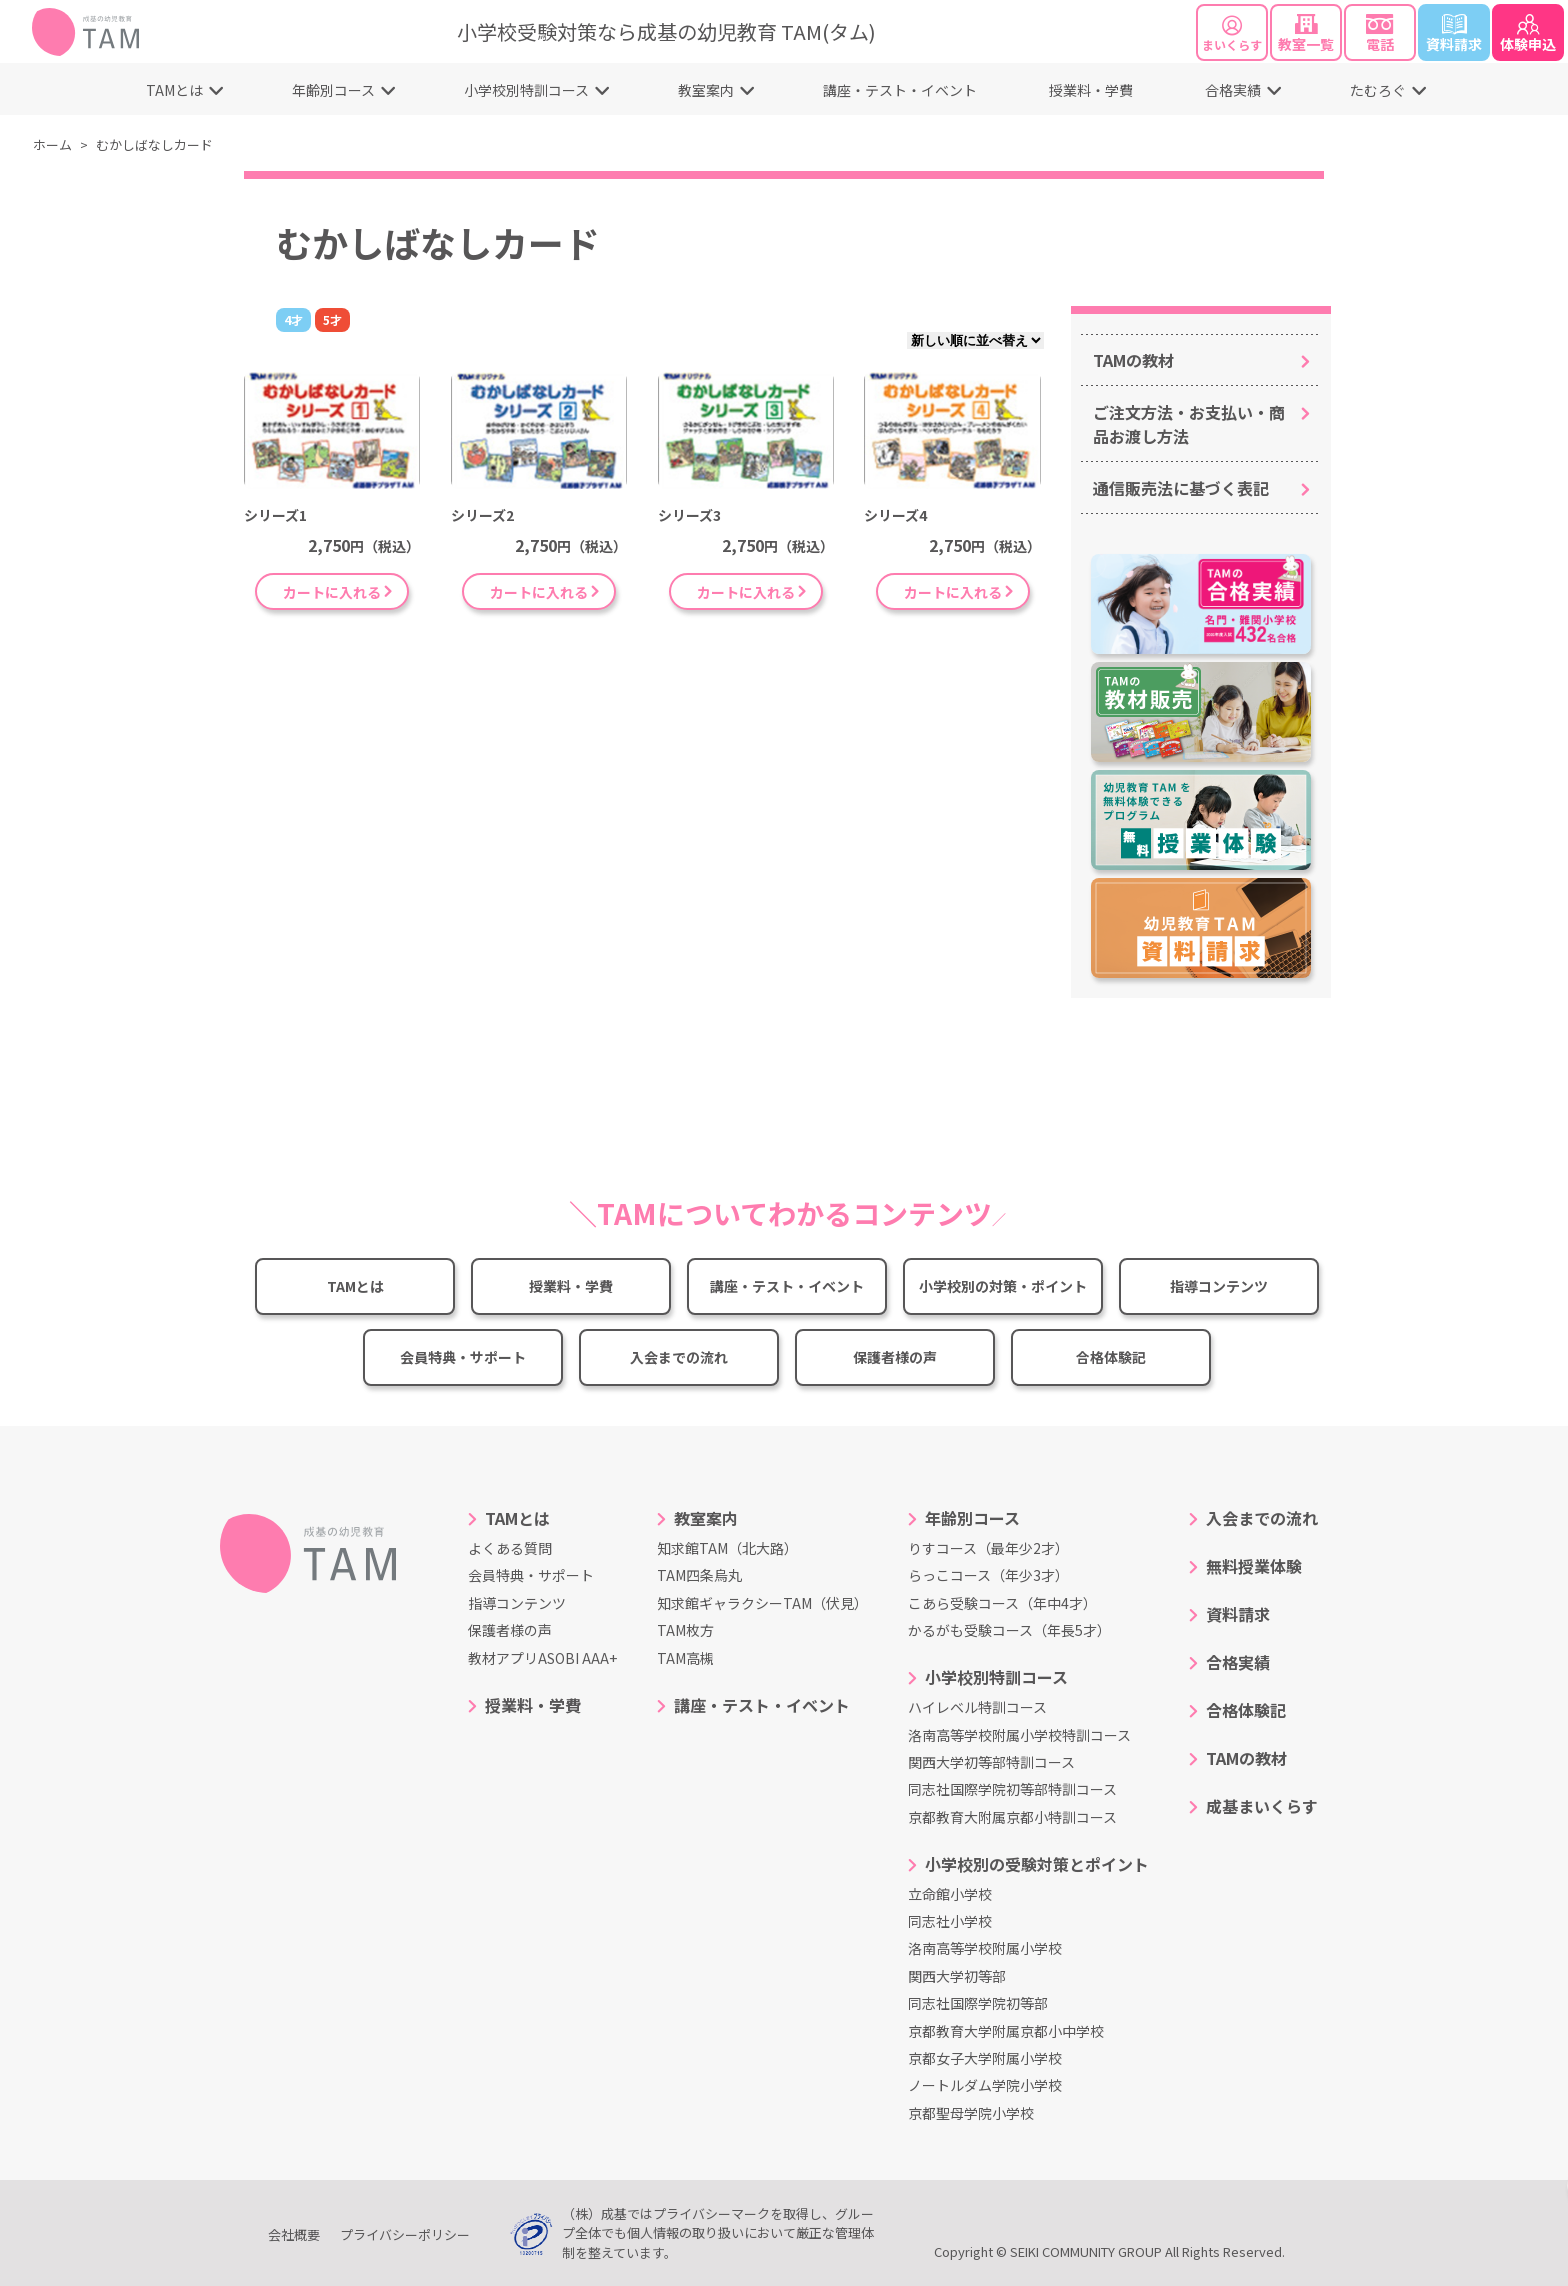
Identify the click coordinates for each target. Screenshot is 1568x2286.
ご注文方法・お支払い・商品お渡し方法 (1189, 424)
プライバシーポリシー (405, 2234)
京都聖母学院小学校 (971, 2113)
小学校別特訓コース (526, 90)
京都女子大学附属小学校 (985, 2058)
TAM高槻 (685, 1658)
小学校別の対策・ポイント (1003, 1286)
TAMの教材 (1133, 360)
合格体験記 (1111, 1357)
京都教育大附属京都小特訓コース (1012, 1817)
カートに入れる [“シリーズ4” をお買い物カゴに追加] (953, 592)
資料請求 (1454, 34)
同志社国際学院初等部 (978, 2003)
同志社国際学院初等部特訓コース (1012, 1789)
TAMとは (174, 90)
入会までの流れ (679, 1357)
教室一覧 (1306, 34)
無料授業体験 (1254, 1566)
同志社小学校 (950, 1921)
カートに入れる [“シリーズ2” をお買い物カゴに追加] (539, 592)
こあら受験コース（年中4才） (1002, 1603)
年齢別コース (333, 90)
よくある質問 (510, 1548)
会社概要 (294, 2234)
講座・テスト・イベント (900, 90)
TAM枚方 (685, 1630)
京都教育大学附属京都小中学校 (1006, 2031)
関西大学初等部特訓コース (991, 1762)
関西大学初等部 (957, 1976)
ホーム (52, 144)
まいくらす (1232, 34)
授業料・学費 (1091, 90)
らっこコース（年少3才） (988, 1575)
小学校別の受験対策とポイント (1037, 1864)
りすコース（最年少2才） (988, 1548)
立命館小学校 (950, 1894)
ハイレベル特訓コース (977, 1707)
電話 (1380, 34)
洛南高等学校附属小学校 (985, 1948)
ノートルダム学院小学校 (985, 2085)
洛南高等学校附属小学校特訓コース (1019, 1735)
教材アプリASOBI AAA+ (542, 1658)
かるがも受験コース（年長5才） (1009, 1630)
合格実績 (1233, 90)
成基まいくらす (1262, 1806)
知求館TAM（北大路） (727, 1548)
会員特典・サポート (463, 1357)
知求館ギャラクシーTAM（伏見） (762, 1603)
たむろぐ (1378, 90)
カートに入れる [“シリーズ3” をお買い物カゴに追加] (746, 592)
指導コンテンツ (1219, 1286)
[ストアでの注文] (975, 340)
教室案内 (706, 90)
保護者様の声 (895, 1357)
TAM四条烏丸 (699, 1575)
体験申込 (1528, 34)
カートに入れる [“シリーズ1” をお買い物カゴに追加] (332, 592)
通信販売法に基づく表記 (1181, 488)
